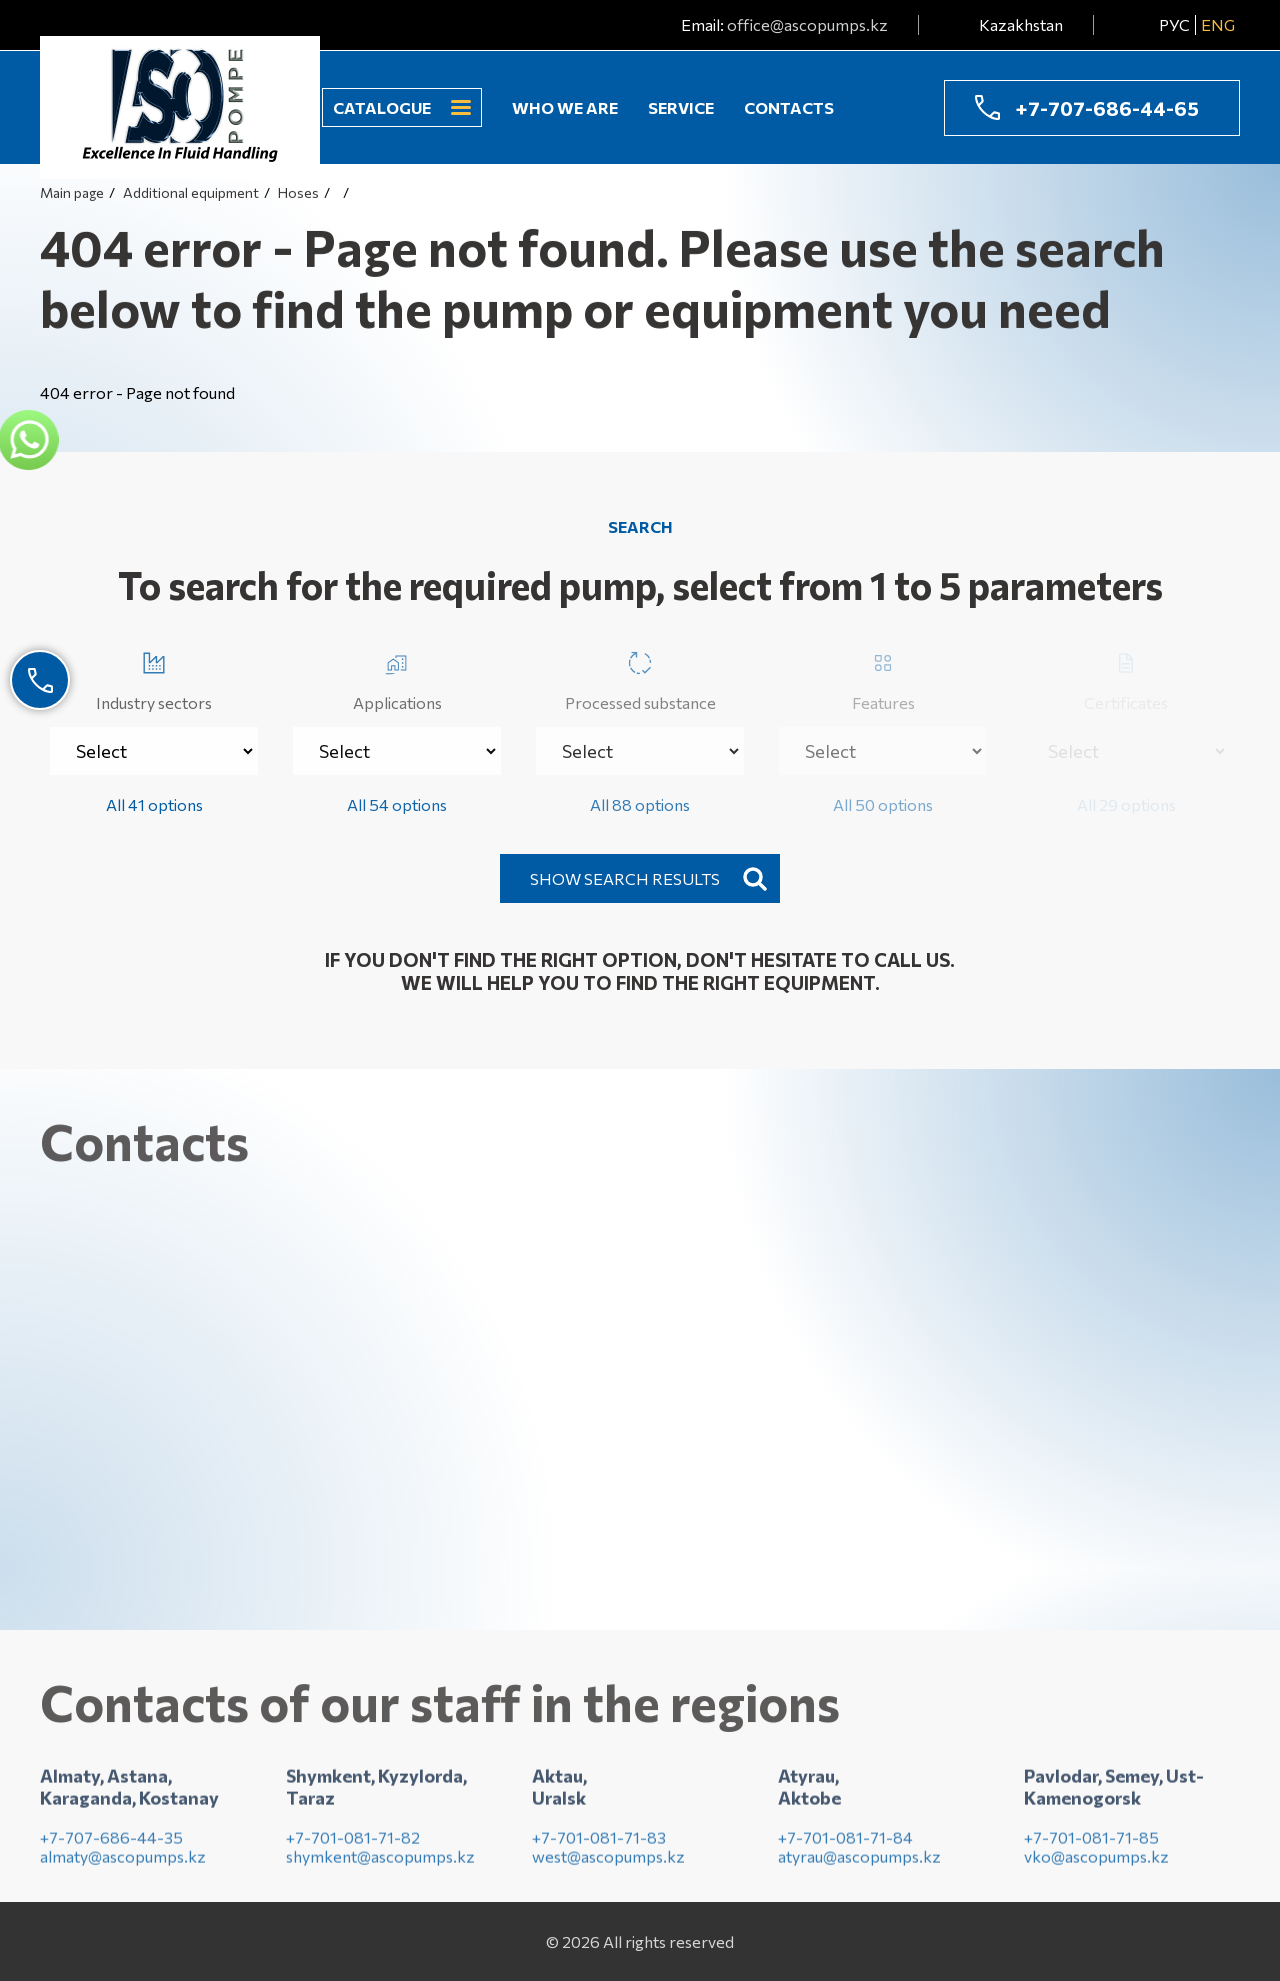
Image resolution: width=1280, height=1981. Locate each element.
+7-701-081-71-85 (1091, 1843)
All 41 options (154, 804)
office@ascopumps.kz (807, 24)
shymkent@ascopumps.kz (380, 1862)
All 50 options (883, 804)
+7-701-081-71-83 (599, 1843)
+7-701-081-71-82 (353, 1843)
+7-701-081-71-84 (845, 1843)
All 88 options (640, 804)
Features (883, 677)
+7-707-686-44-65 (1107, 108)
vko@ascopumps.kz (1096, 1862)
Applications (397, 677)
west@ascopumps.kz (608, 1862)
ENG (1218, 24)
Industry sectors (154, 677)
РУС (1174, 24)
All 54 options (397, 804)
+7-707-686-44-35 (111, 1843)
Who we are (565, 107)
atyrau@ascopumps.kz (859, 1862)
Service (681, 107)
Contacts (789, 107)
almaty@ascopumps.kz (123, 1862)
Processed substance (640, 677)
